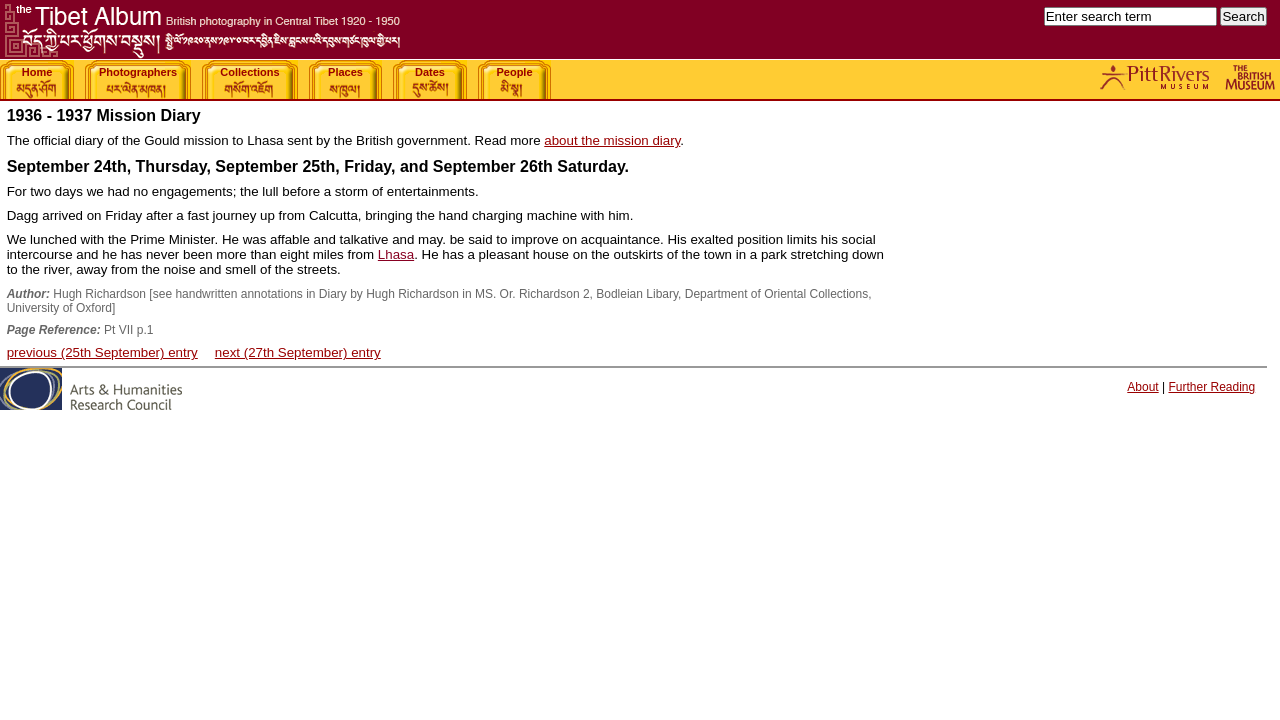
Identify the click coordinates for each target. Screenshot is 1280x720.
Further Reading (1211, 387)
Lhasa (396, 254)
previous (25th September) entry (102, 352)
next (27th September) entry (298, 352)
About (1142, 387)
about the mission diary (612, 140)
